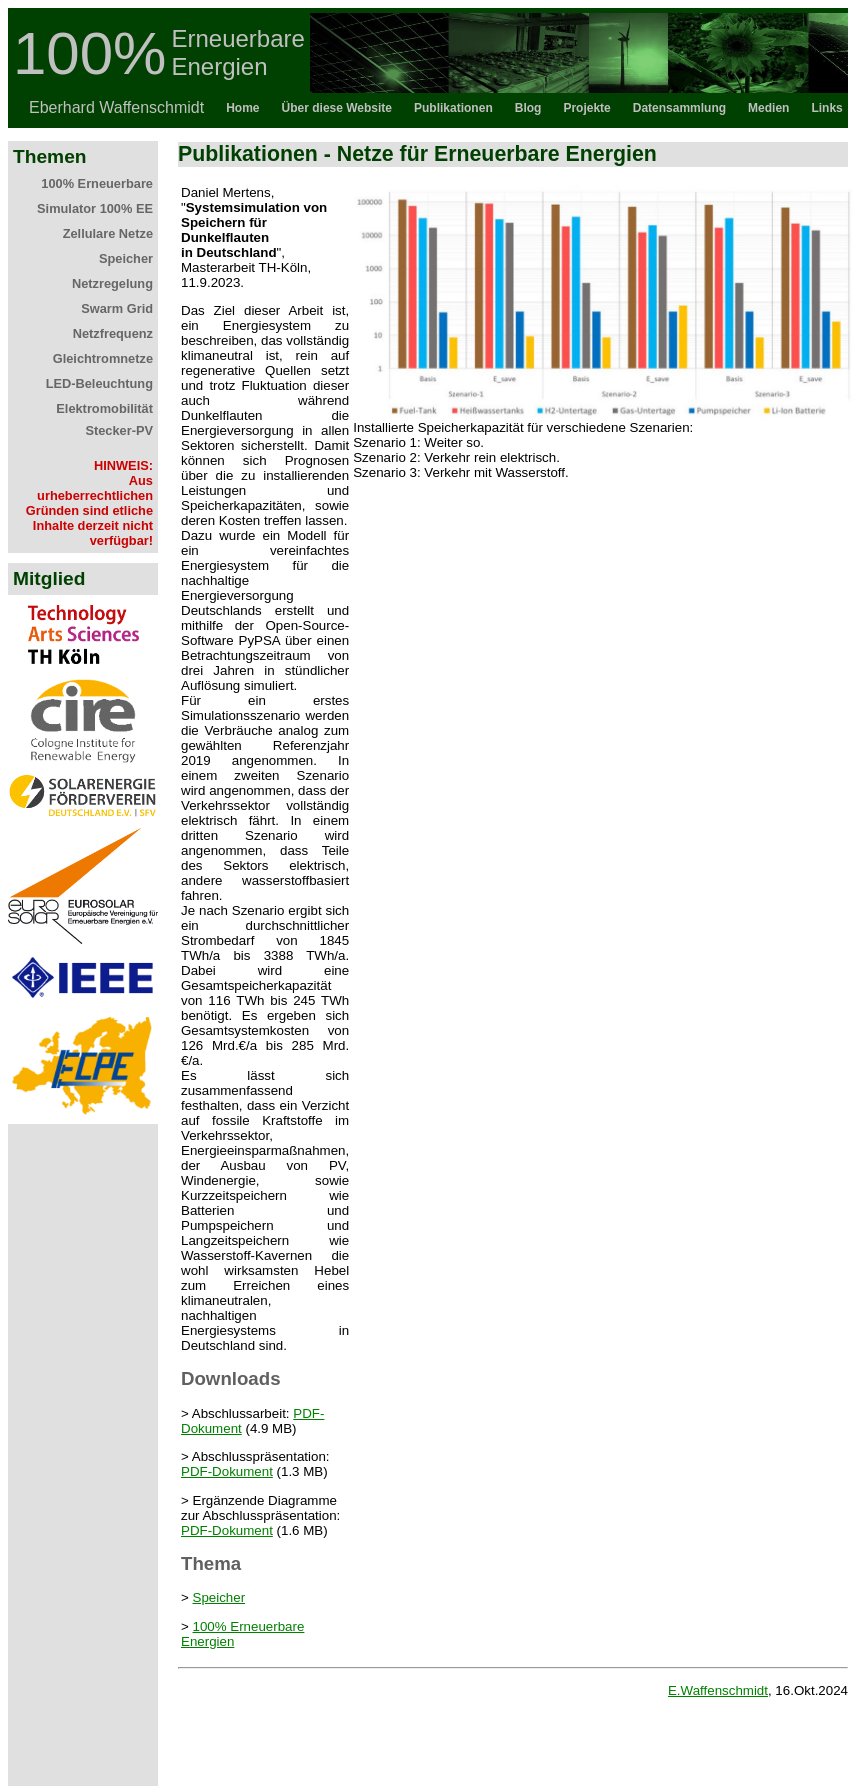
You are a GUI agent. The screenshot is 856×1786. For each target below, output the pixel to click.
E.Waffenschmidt (718, 1690)
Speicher (219, 1597)
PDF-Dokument (227, 1471)
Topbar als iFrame (428, 68)
